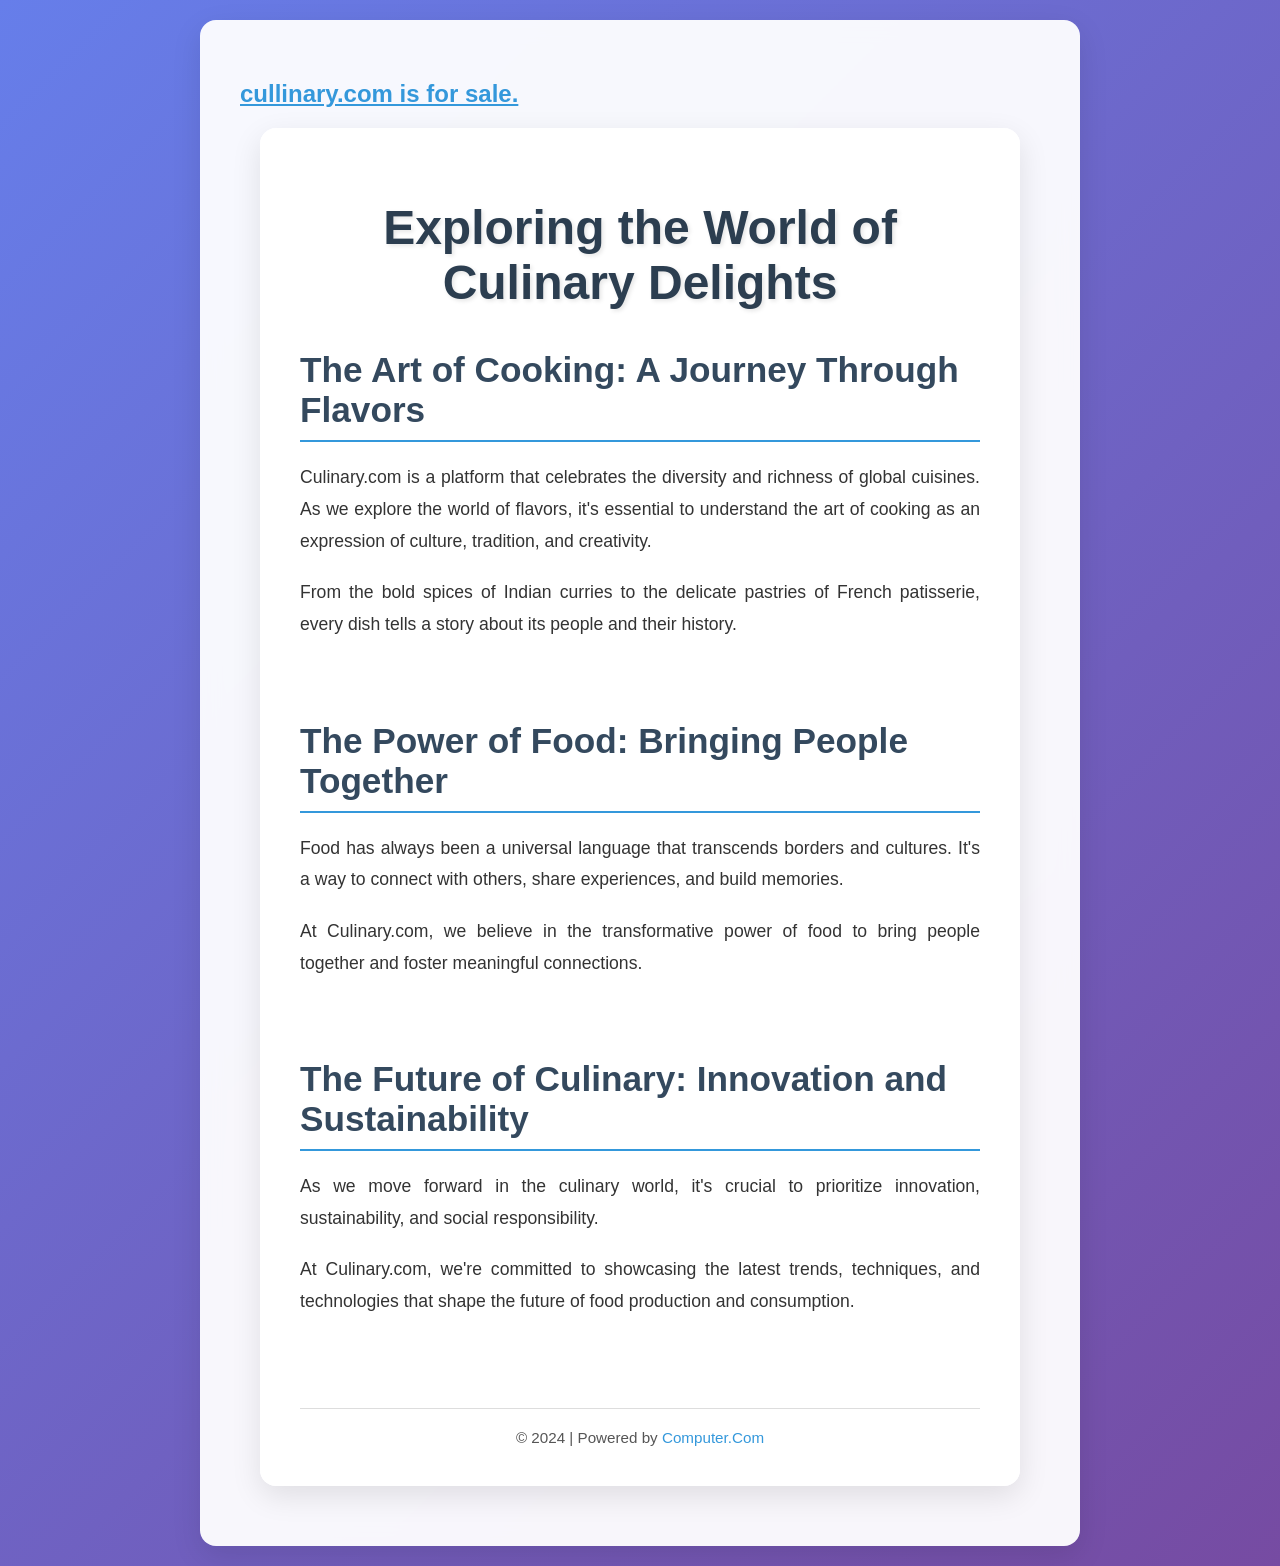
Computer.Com (713, 1437)
